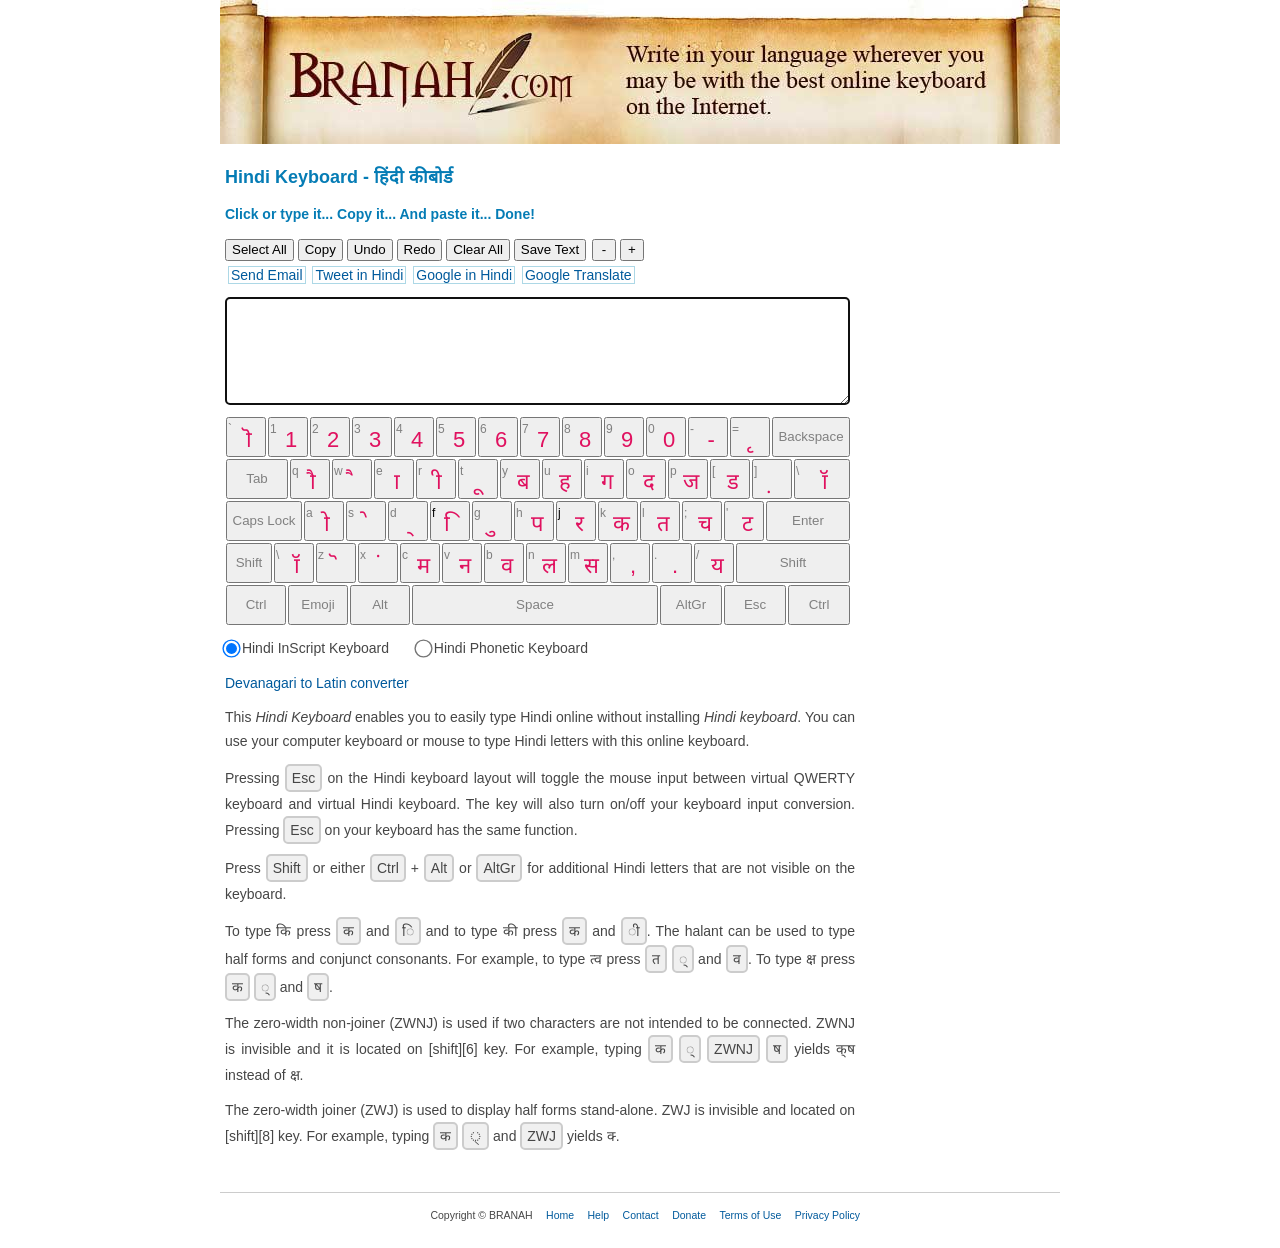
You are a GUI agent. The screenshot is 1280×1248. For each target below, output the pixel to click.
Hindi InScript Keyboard (307, 648)
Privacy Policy (827, 1215)
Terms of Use (750, 1215)
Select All (259, 249)
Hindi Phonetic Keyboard (502, 648)
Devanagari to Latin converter (317, 683)
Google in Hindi (464, 275)
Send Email (267, 275)
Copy (320, 249)
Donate (689, 1215)
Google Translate (578, 275)
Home (560, 1215)
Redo (420, 249)
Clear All (478, 249)
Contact (641, 1215)
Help (599, 1215)
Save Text (550, 249)
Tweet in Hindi (359, 275)
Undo (370, 249)
